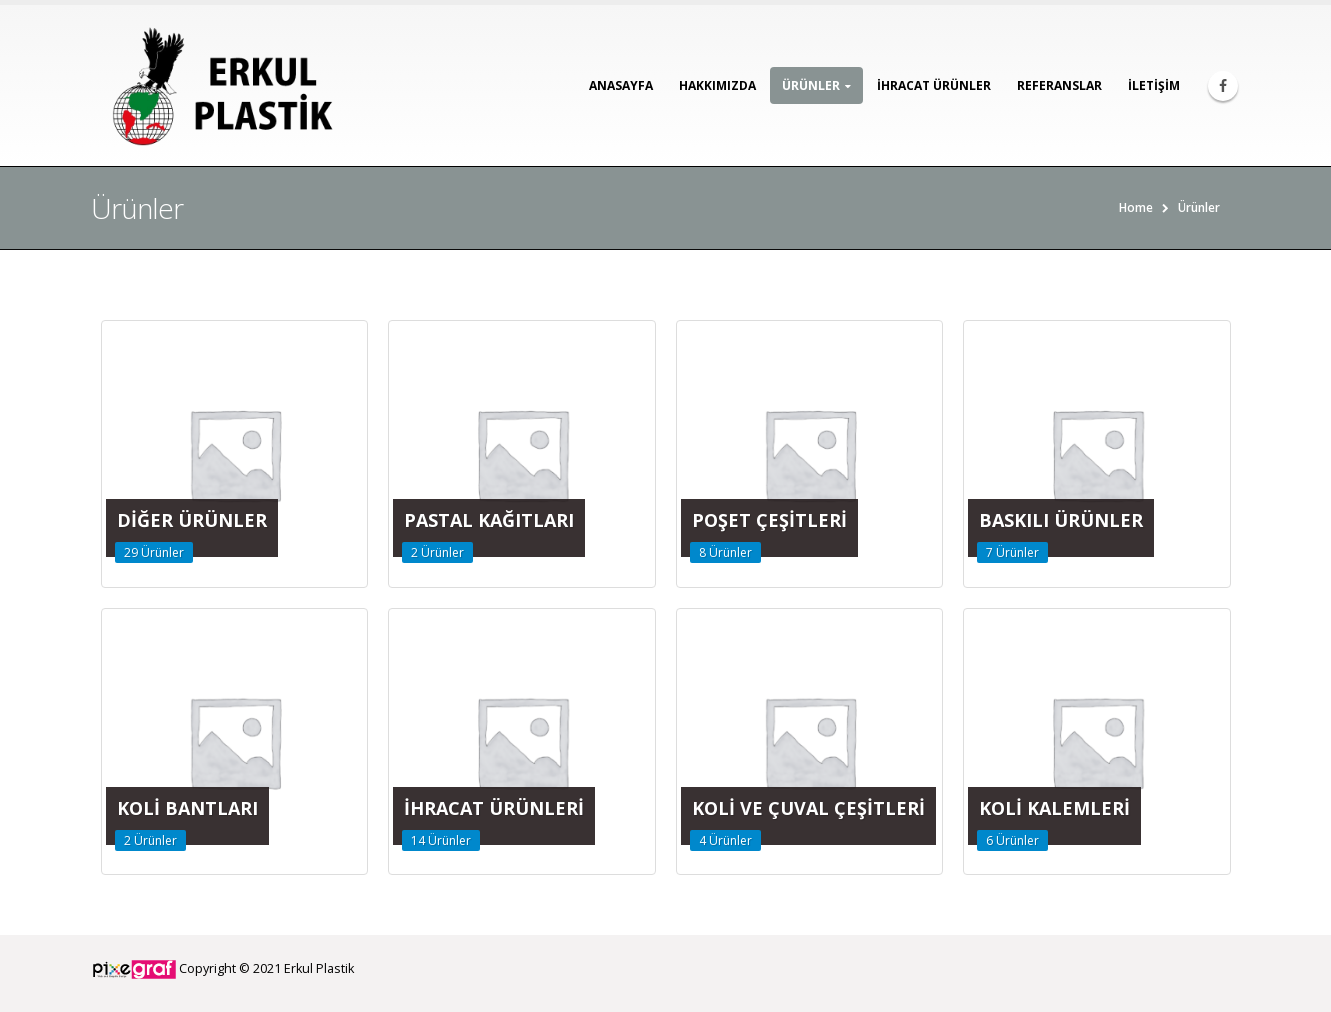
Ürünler (811, 85)
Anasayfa (621, 85)
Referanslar (1059, 85)
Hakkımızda (717, 85)
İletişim (1154, 85)
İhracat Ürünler (934, 85)
